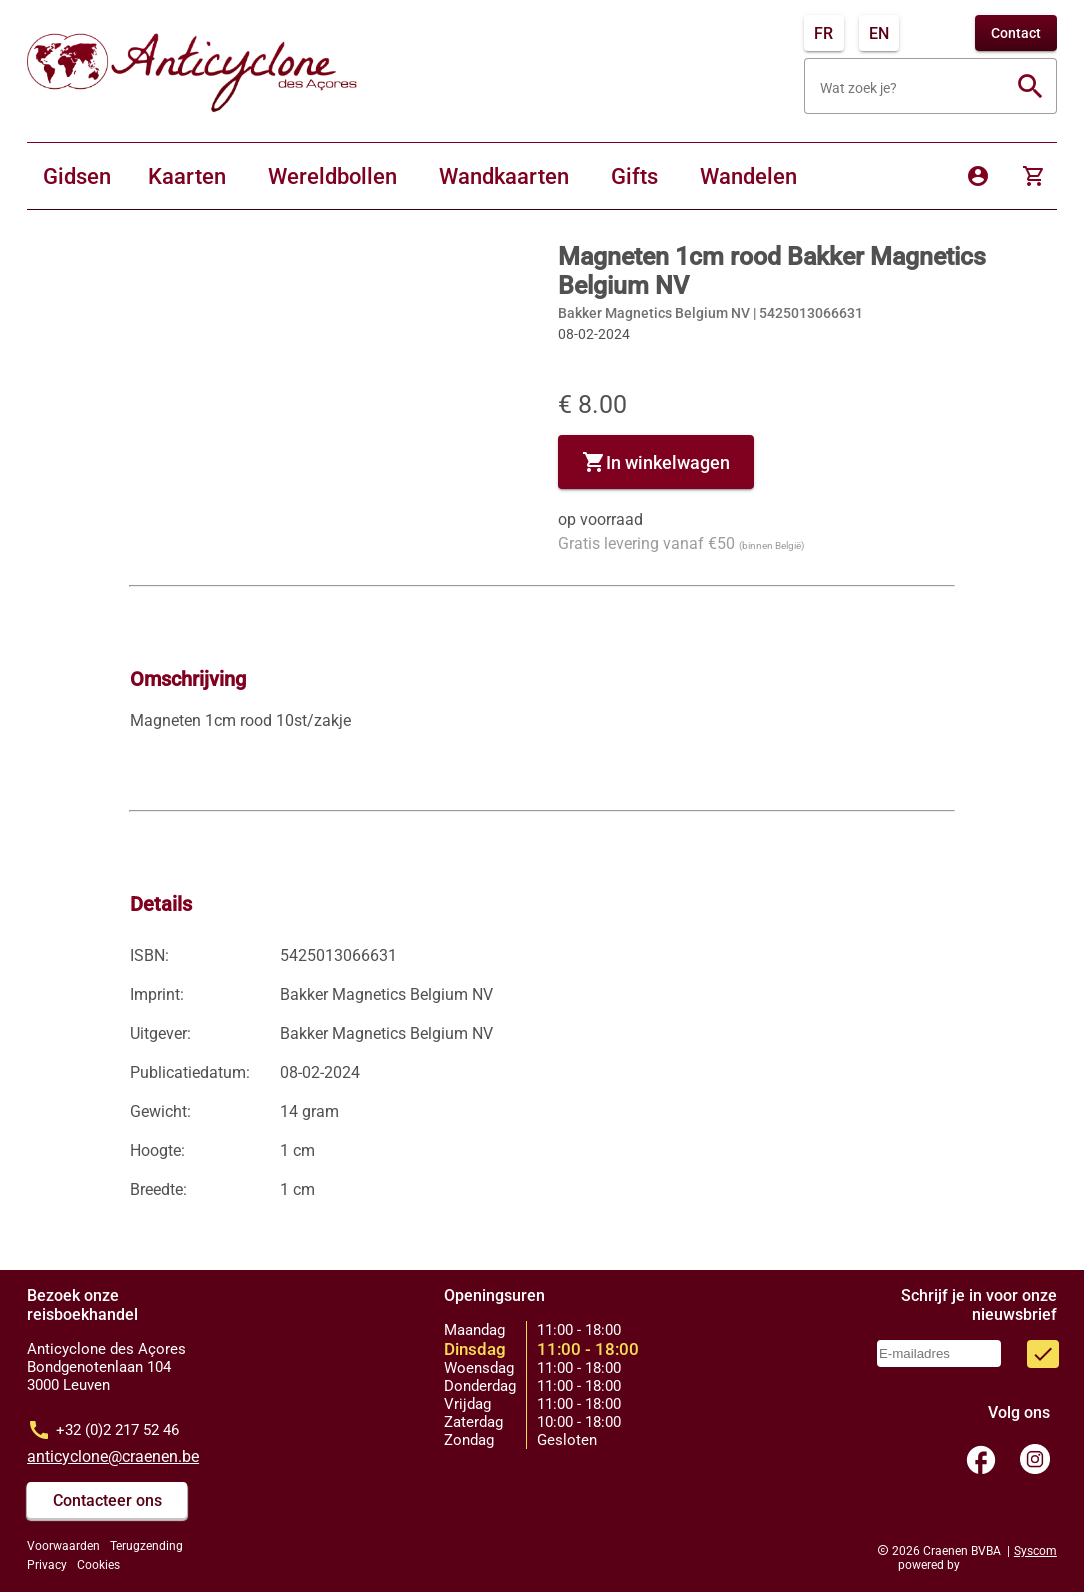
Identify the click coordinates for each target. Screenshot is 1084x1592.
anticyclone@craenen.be (113, 1456)
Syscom (1035, 1551)
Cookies (98, 1565)
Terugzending (146, 1546)
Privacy (47, 1565)
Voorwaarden (63, 1546)
